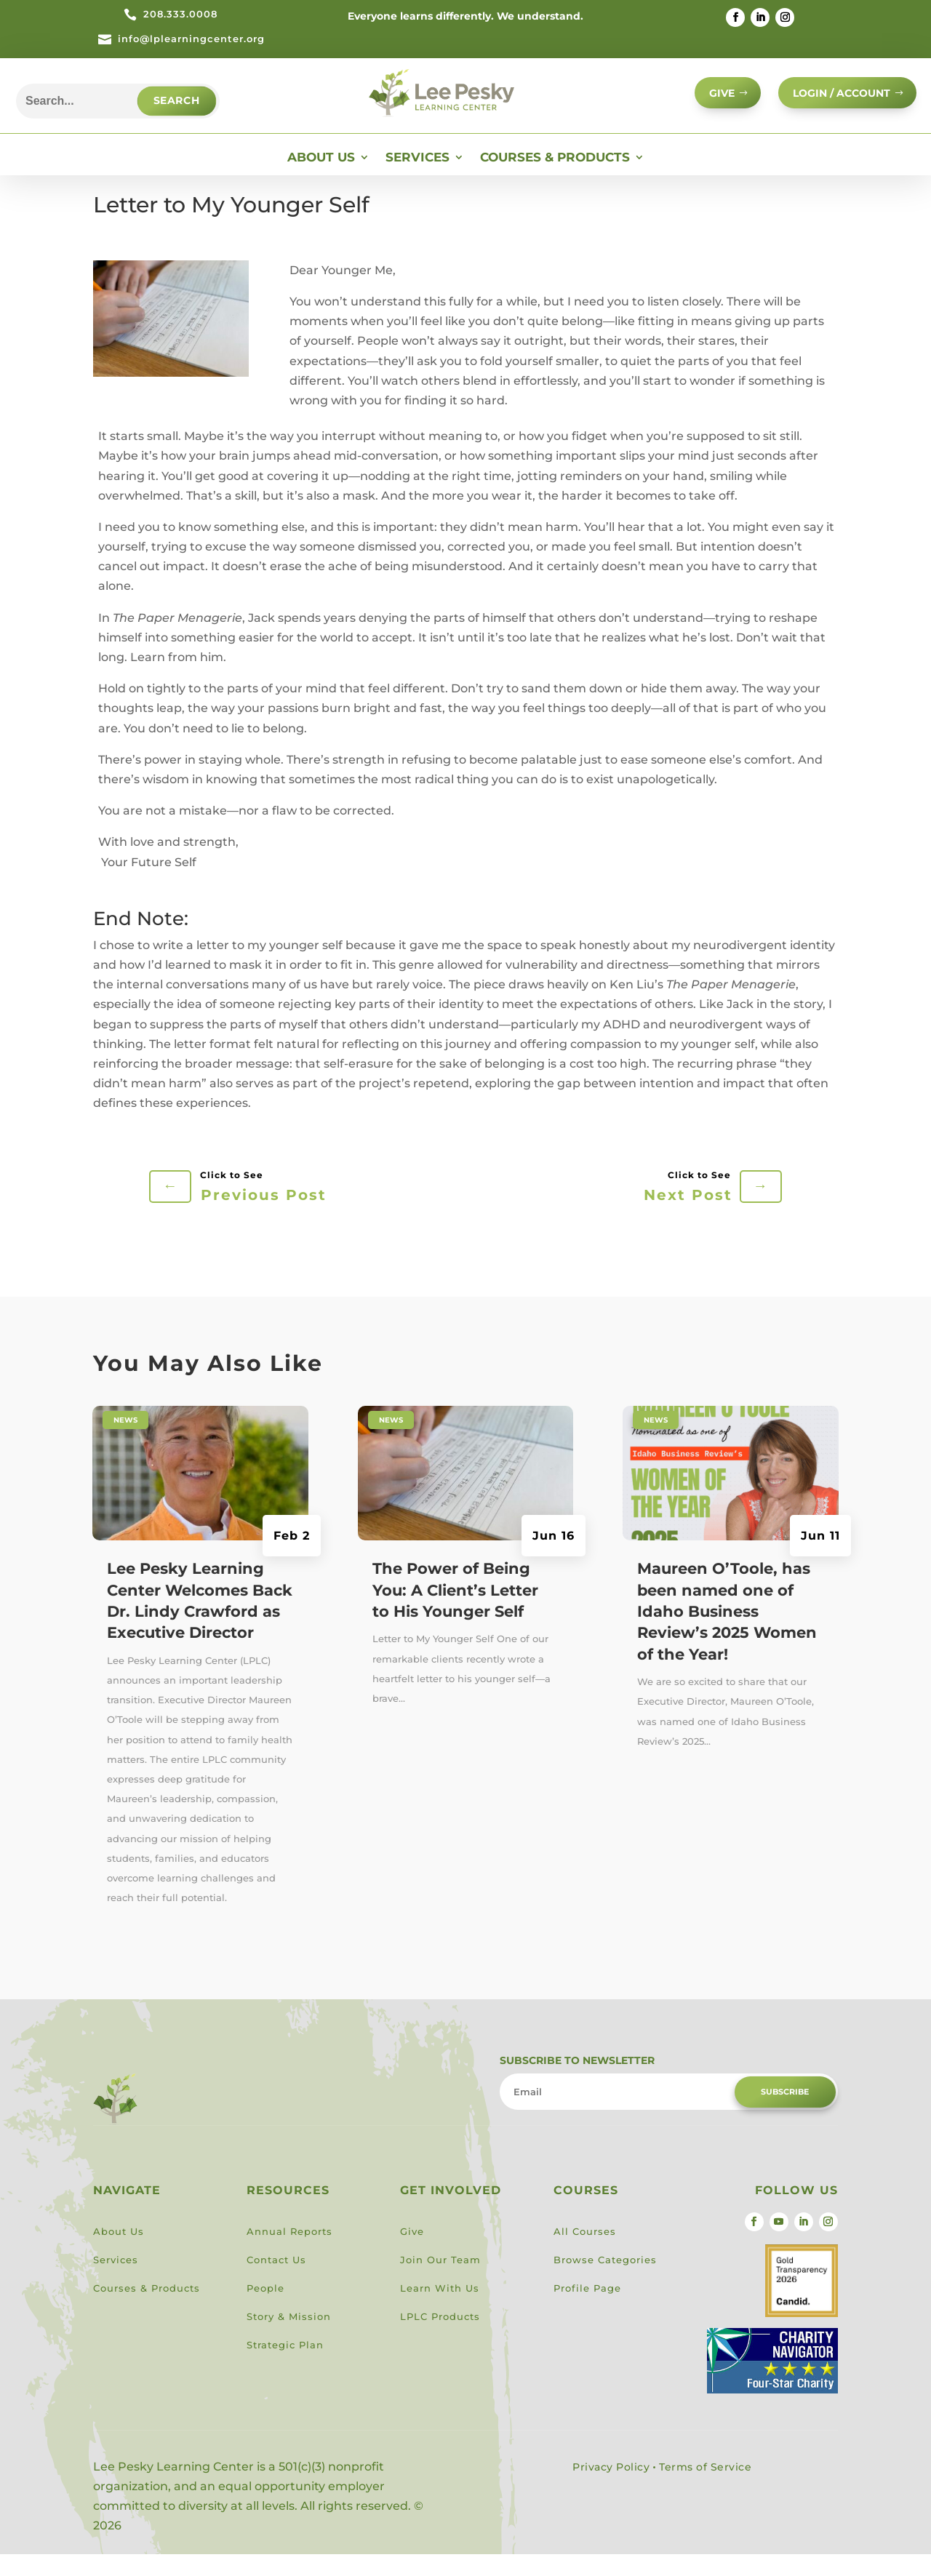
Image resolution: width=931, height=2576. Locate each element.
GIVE (705, 99)
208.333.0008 (180, 14)
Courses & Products (555, 180)
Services (417, 180)
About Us (321, 180)
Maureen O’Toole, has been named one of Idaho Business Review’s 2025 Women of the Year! (727, 1634)
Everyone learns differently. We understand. (465, 16)
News (125, 1442)
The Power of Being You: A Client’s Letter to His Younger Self (455, 1612)
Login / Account (835, 99)
